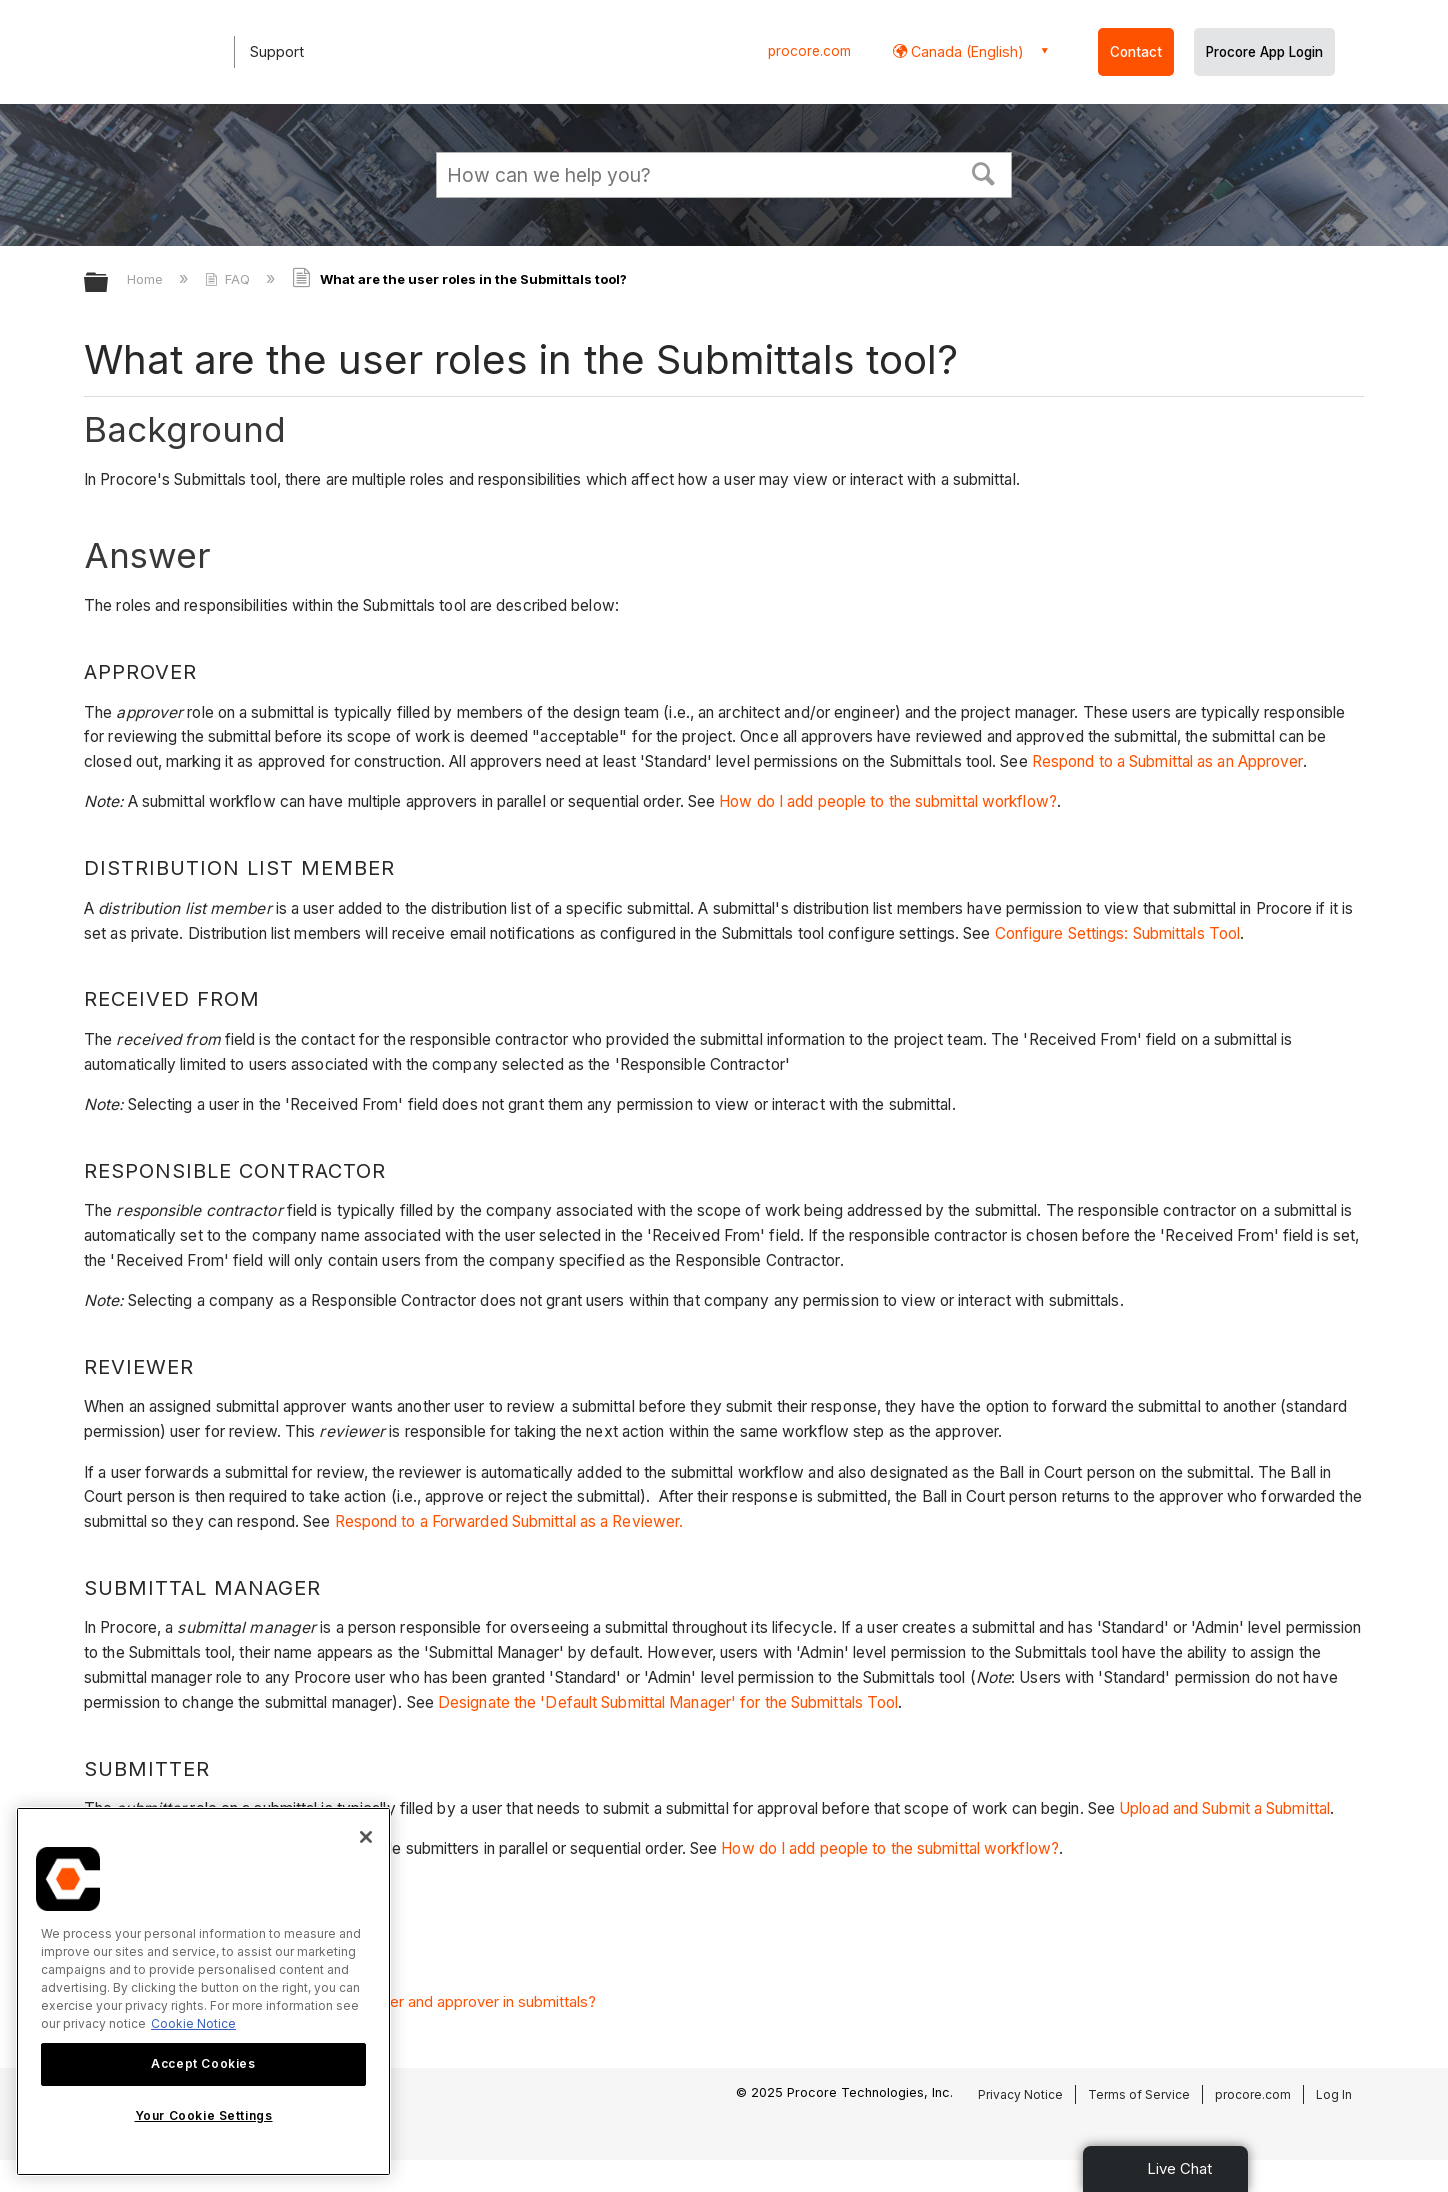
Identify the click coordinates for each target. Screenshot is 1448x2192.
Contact (1136, 52)
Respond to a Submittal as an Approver (1167, 761)
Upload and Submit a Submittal (1224, 1808)
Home (147, 279)
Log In (1334, 2094)
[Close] (366, 1837)
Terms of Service (1139, 2094)
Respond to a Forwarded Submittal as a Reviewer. (509, 1521)
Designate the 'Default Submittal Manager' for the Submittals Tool (668, 1702)
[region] (203, 1991)
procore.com (809, 51)
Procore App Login (1264, 52)
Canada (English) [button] (965, 51)
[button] (984, 172)
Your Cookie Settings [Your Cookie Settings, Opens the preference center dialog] (204, 2115)
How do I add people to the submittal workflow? (888, 801)
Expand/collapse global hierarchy (109, 283)
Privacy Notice (1020, 2094)
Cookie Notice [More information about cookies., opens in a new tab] (193, 2023)
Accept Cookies (203, 2063)
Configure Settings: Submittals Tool (1118, 933)
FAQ (229, 279)
